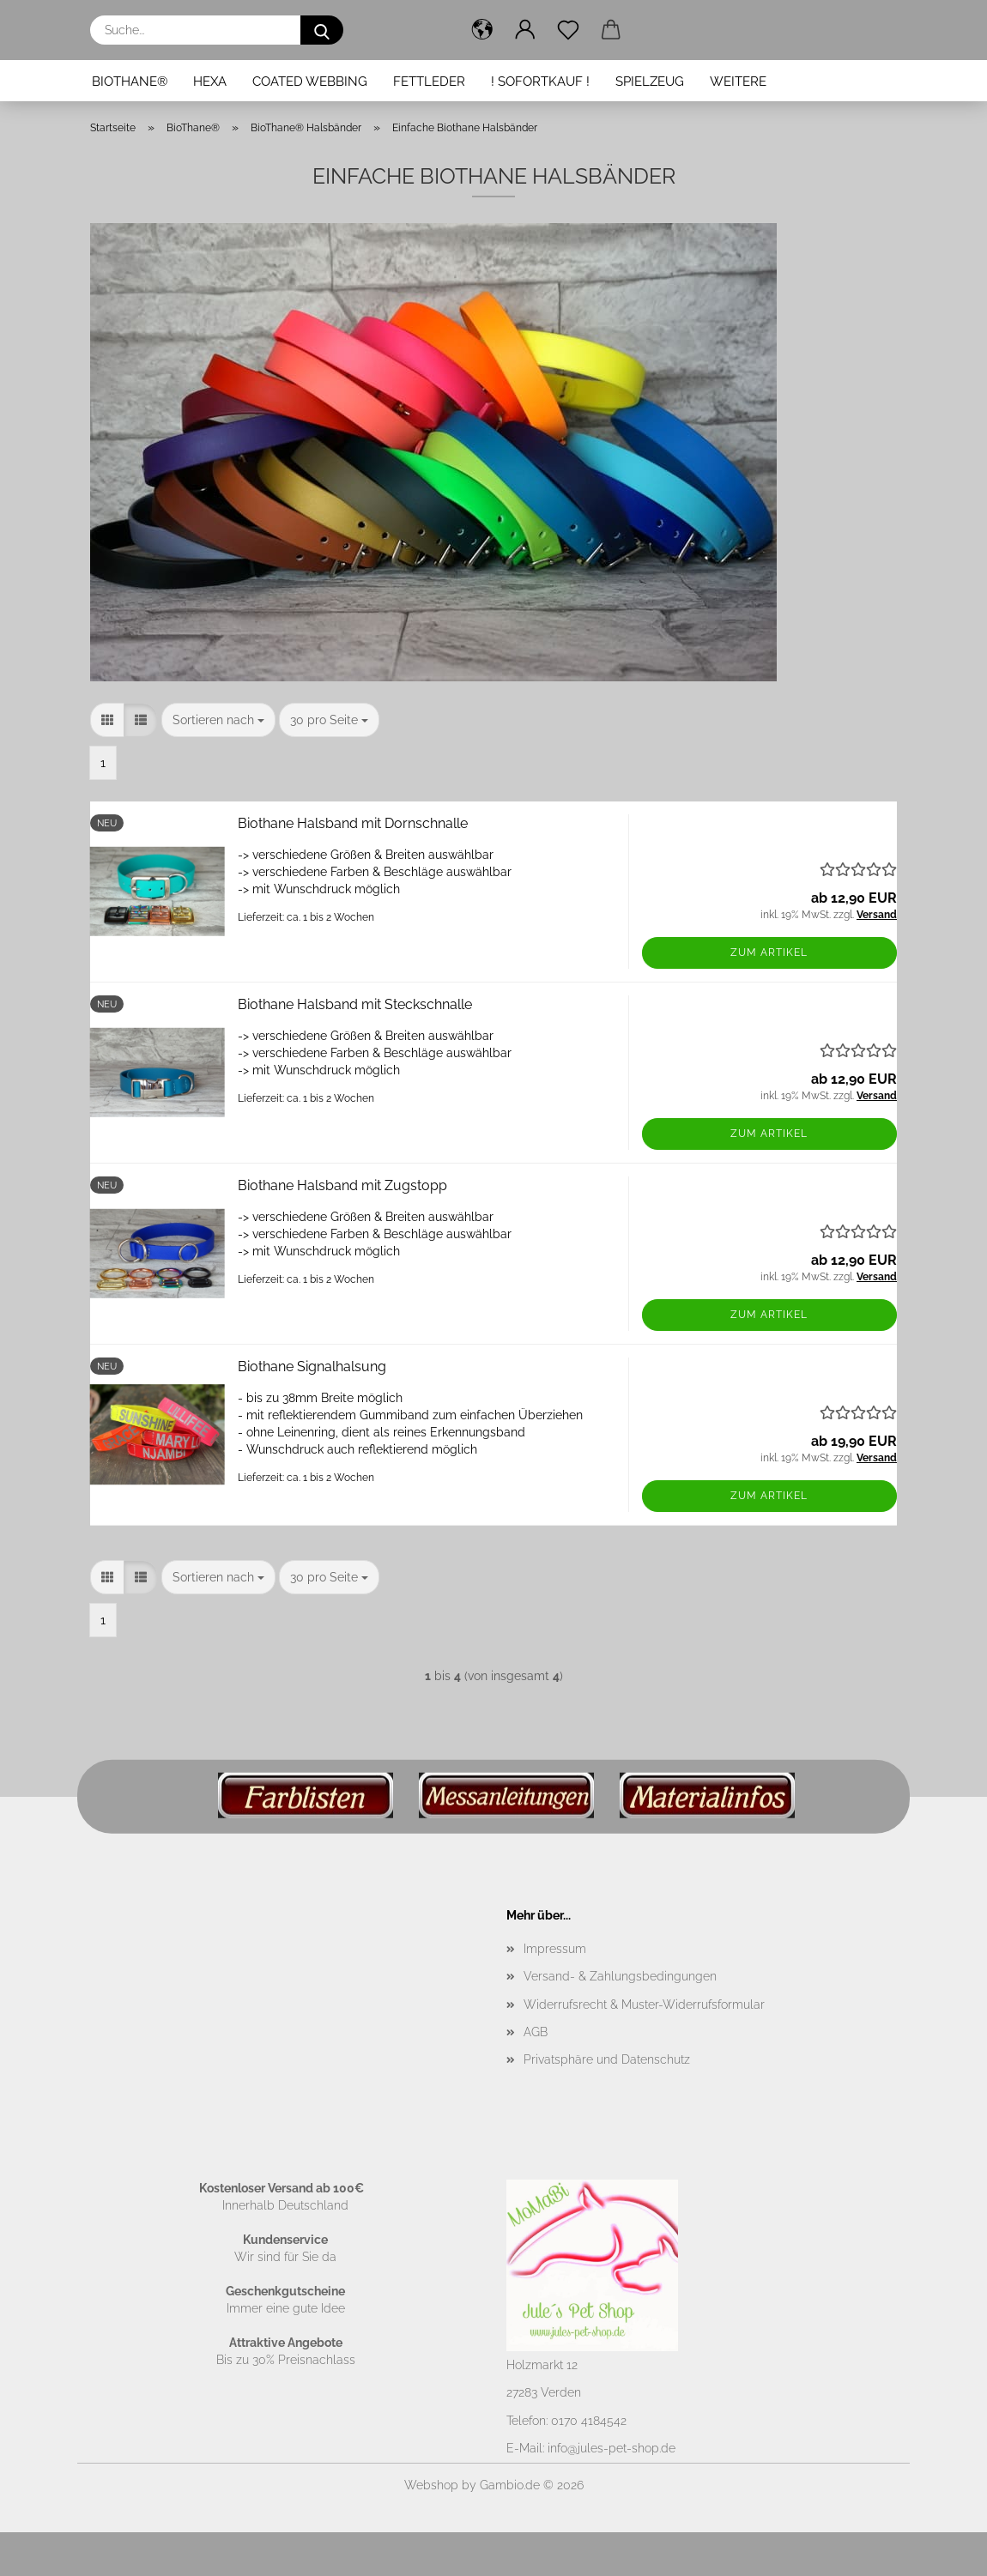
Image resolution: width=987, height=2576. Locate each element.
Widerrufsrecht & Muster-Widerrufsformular (644, 2004)
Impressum (555, 1949)
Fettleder (429, 81)
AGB (536, 2032)
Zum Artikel (769, 952)
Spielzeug (649, 81)
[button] (482, 30)
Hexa (210, 81)
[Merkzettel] (568, 30)
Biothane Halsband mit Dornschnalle (353, 823)
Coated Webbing (309, 81)
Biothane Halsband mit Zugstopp (342, 1185)
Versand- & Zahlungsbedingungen (620, 1976)
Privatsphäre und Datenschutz (607, 2059)
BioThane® (129, 81)
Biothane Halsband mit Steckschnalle (355, 1004)
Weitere (738, 81)
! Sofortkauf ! (540, 81)
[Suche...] (321, 30)
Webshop (431, 2485)
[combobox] (218, 720)
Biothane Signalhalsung (312, 1366)
